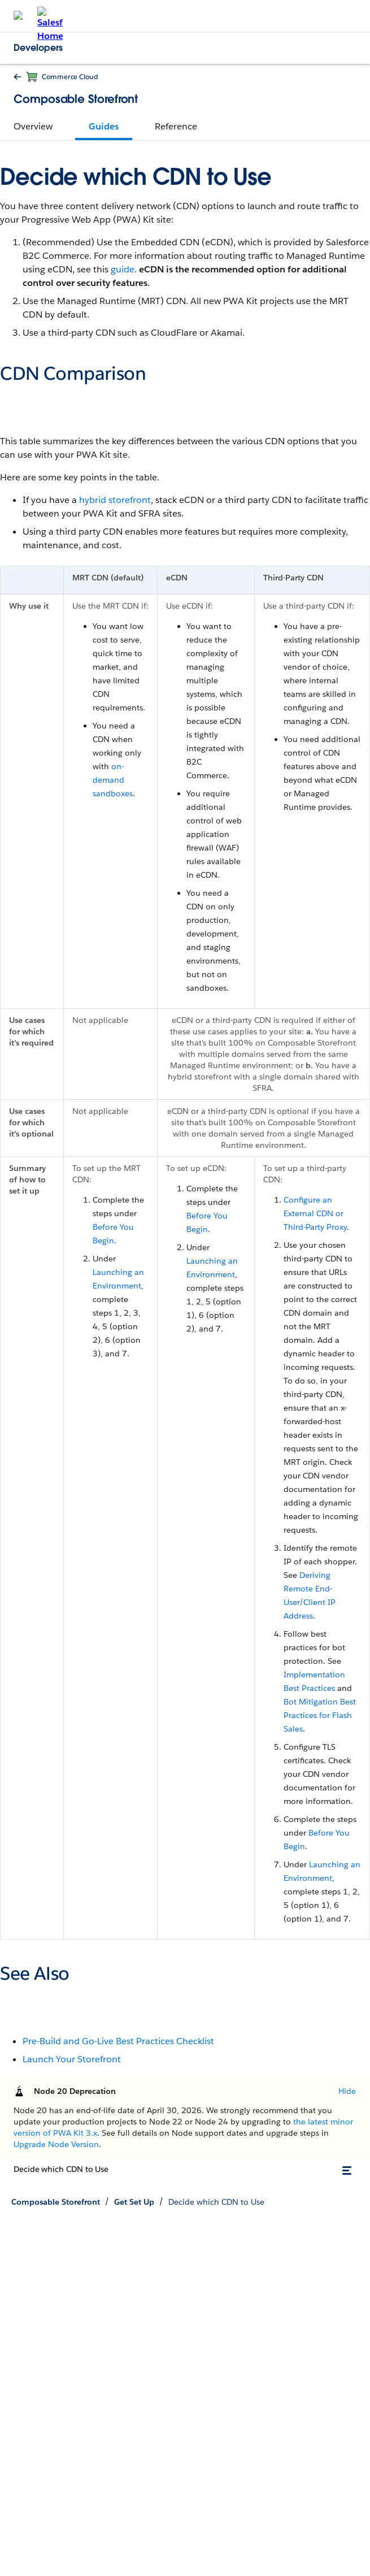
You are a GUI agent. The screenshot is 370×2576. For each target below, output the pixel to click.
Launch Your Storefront (72, 2059)
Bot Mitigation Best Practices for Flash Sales (320, 1715)
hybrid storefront (115, 500)
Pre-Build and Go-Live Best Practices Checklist (118, 2041)
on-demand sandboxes (113, 780)
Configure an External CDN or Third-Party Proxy (315, 1213)
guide (122, 269)
